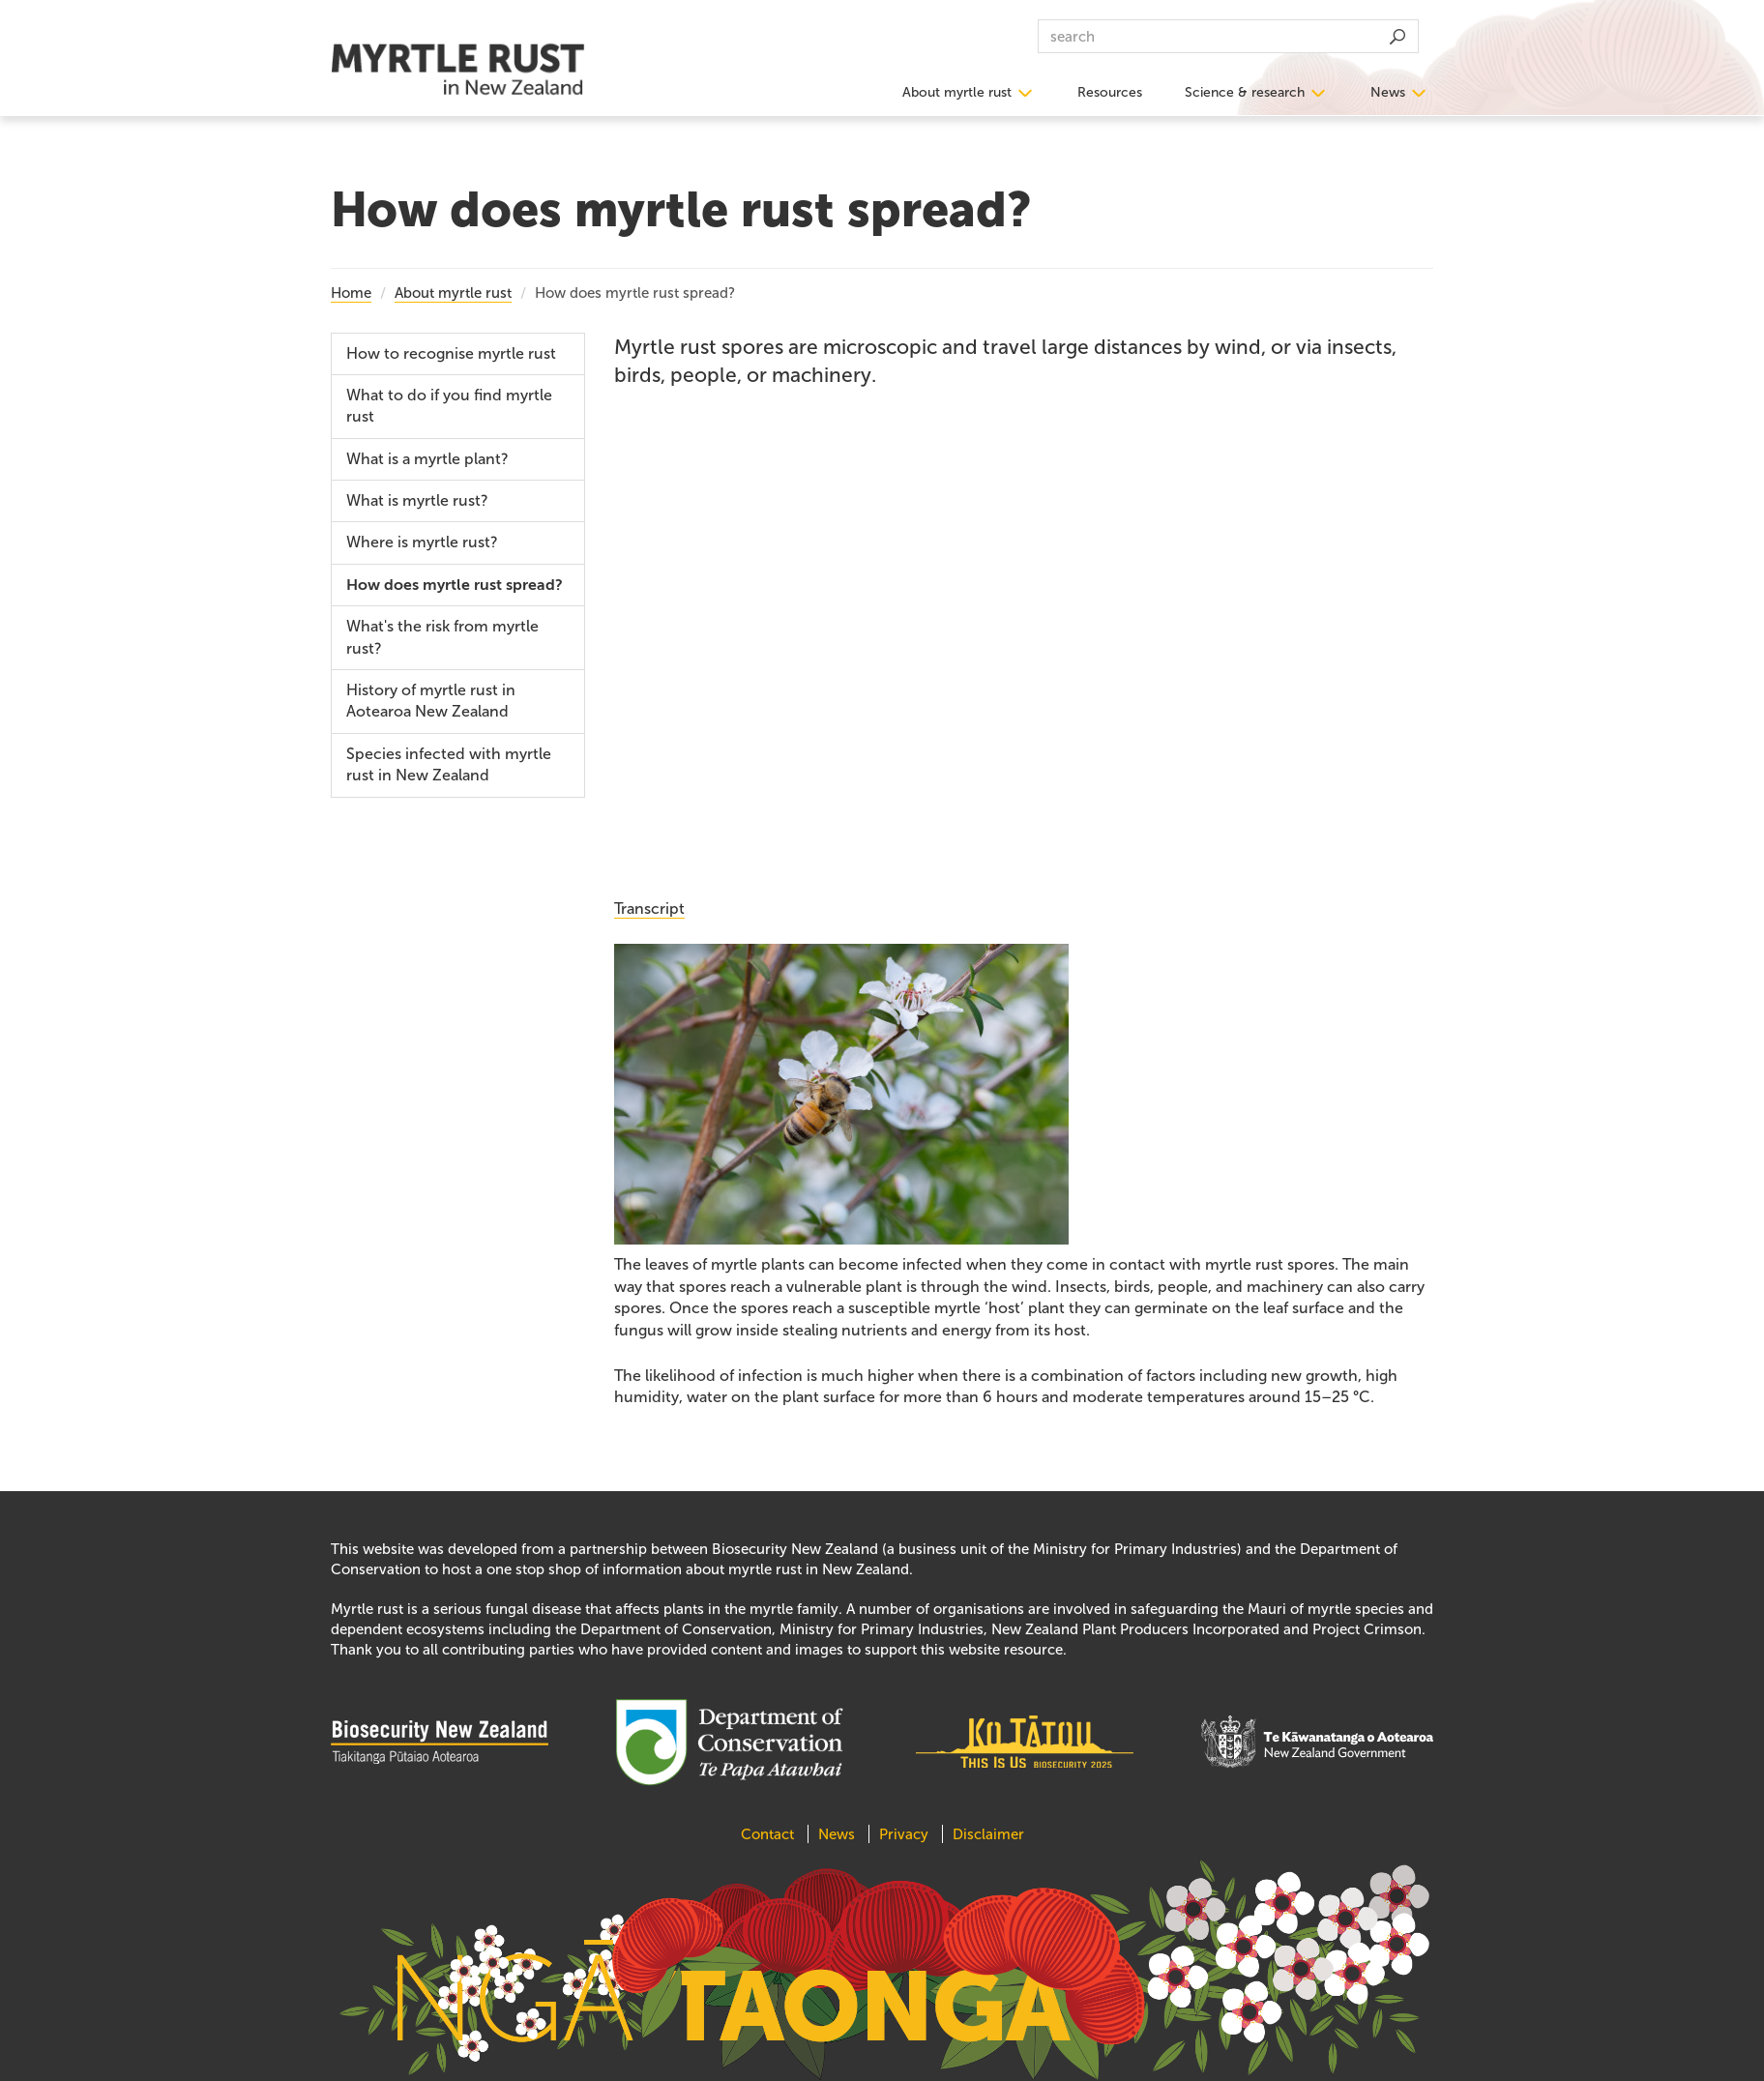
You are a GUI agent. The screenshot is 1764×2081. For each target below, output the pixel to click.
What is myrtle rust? (417, 500)
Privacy (903, 1834)
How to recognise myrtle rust (451, 353)
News (1387, 92)
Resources (1109, 92)
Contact (769, 1834)
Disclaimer (988, 1834)
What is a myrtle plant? (427, 459)
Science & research (1245, 92)
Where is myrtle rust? (422, 542)
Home (351, 293)
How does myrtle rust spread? (454, 585)
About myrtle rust (957, 92)
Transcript (649, 908)
